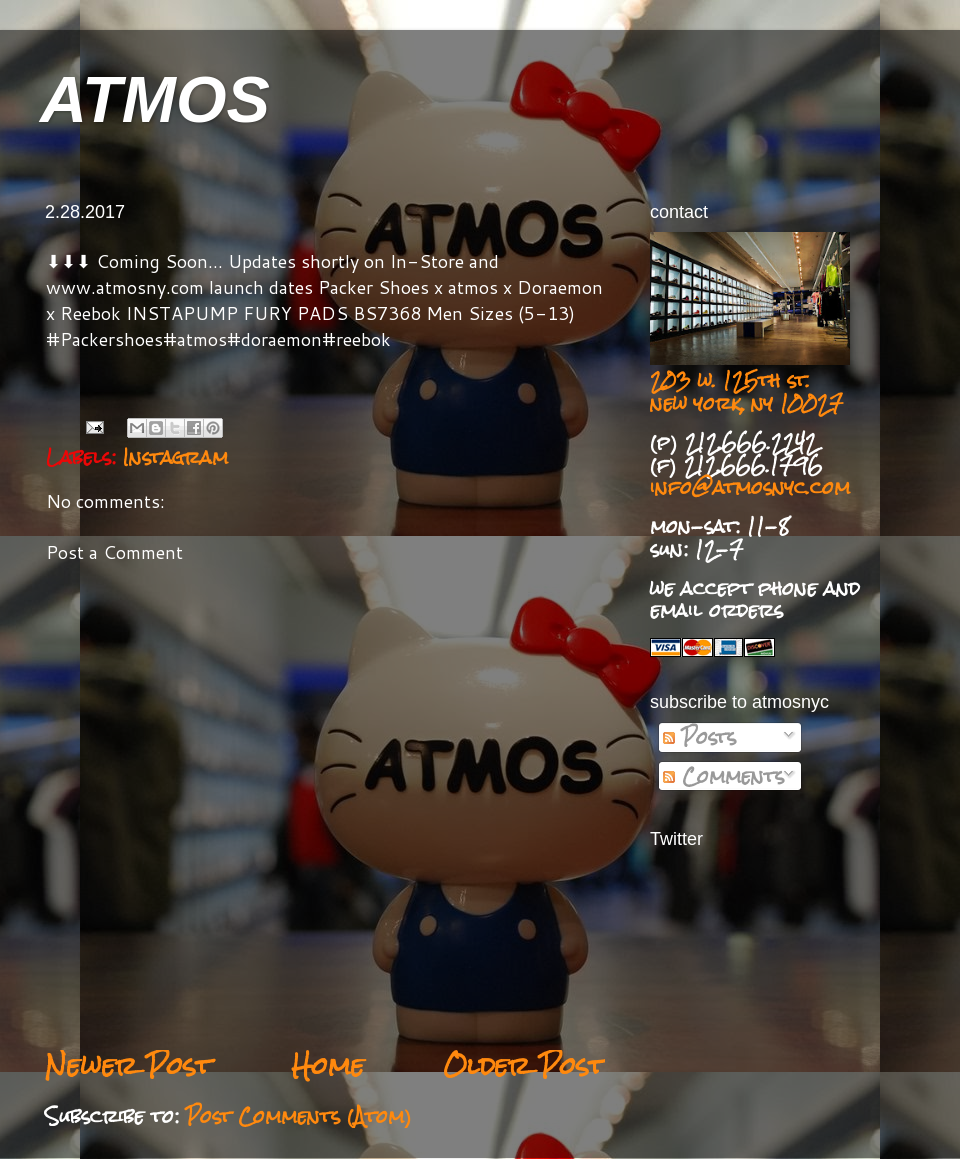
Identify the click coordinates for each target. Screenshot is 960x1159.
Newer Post (128, 1065)
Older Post (524, 1065)
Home (327, 1065)
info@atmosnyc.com (750, 487)
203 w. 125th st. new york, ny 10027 (746, 391)
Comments (723, 776)
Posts (699, 737)
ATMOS (155, 99)
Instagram (175, 457)
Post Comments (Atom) (299, 1116)
